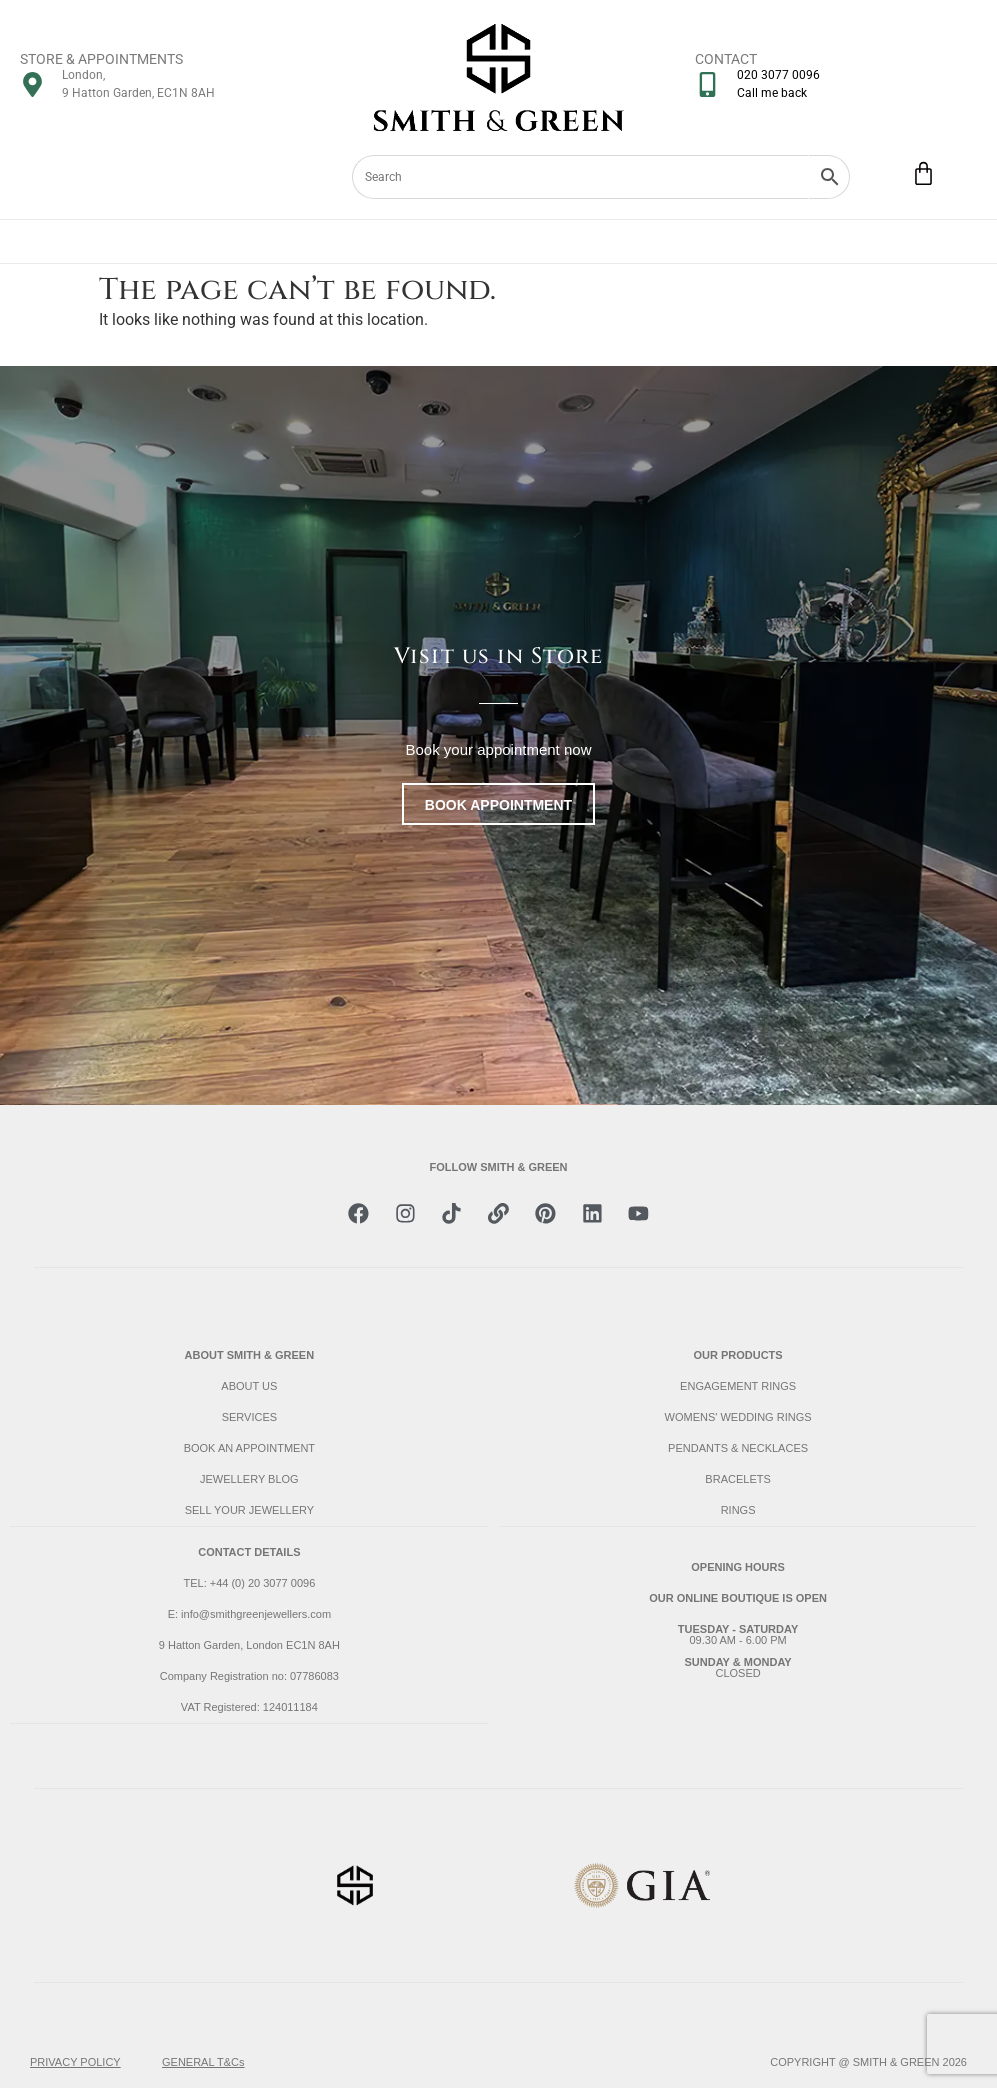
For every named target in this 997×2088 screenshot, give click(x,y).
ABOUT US (249, 1386)
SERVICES (249, 1417)
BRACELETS (737, 1479)
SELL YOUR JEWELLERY (249, 1510)
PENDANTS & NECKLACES (738, 1448)
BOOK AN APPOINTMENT (249, 1448)
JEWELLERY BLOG (249, 1479)
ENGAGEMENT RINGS (738, 1386)
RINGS (738, 1510)
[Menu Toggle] (498, 241)
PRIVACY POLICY (75, 2062)
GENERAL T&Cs (203, 2062)
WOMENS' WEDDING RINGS (738, 1417)
